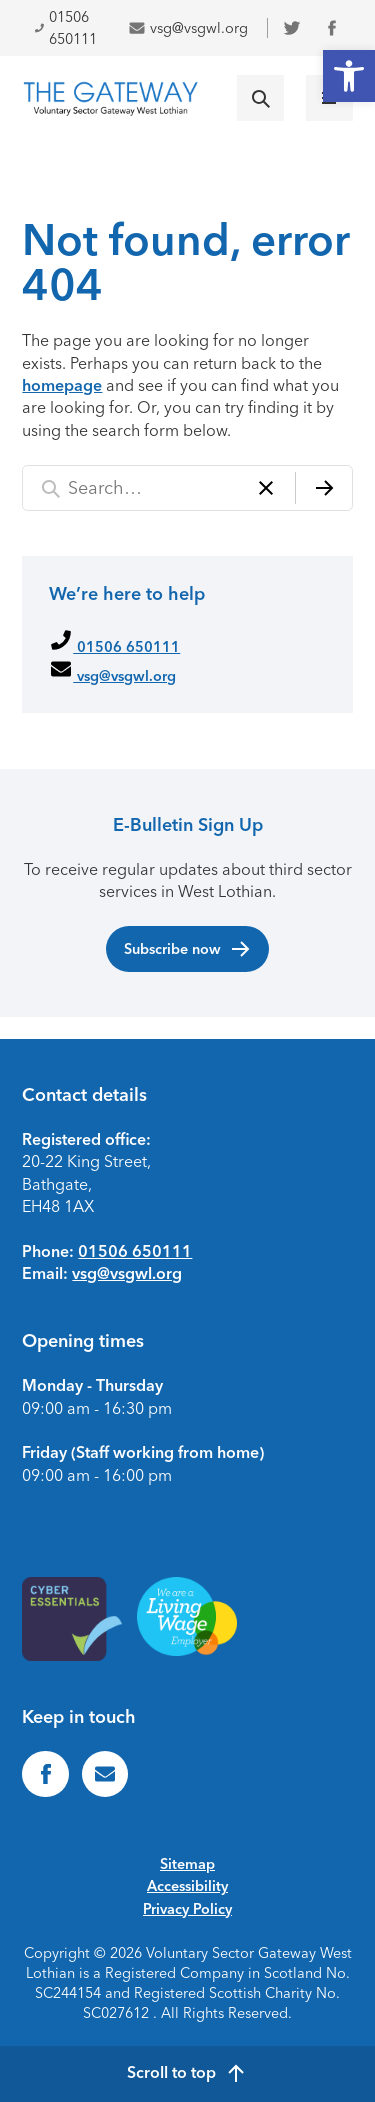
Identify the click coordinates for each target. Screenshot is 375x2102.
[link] (349, 76)
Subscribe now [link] (188, 949)
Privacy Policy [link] (187, 1909)
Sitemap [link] (187, 1864)
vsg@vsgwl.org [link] (188, 28)
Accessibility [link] (187, 1886)
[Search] (324, 488)
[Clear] (266, 488)
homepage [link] (62, 385)
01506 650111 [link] (65, 28)
